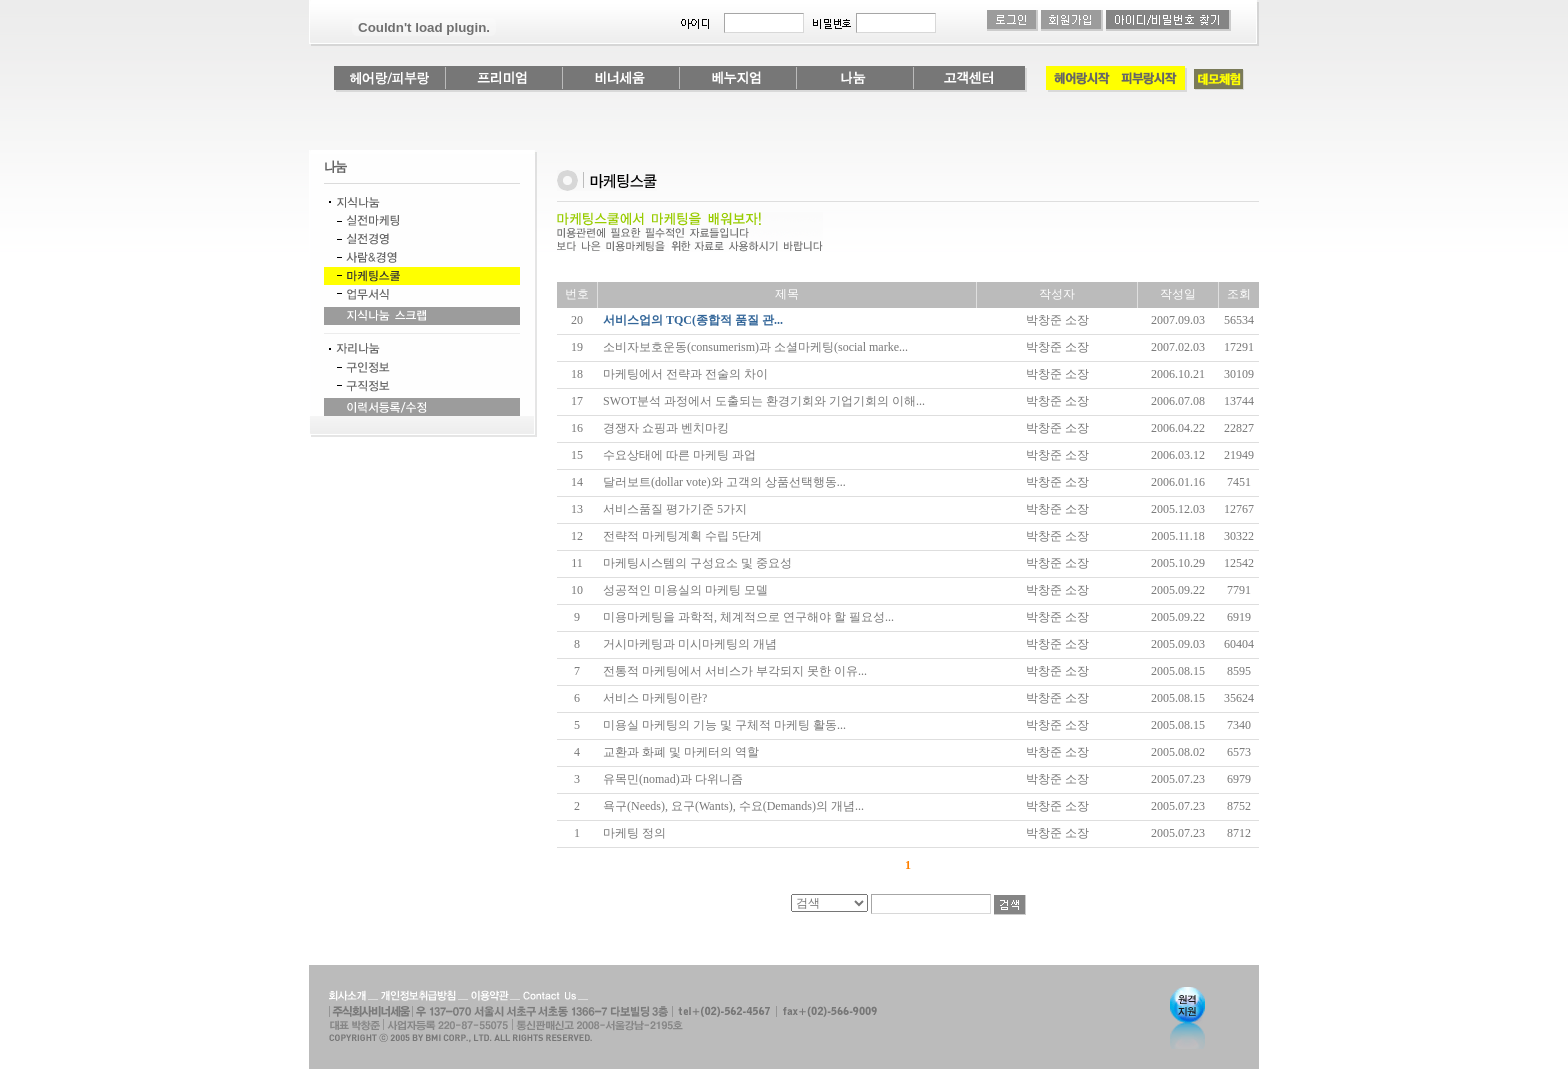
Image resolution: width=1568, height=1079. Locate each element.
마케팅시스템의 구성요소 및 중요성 (697, 563)
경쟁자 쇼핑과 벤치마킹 (666, 428)
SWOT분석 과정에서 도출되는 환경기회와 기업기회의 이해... (764, 401)
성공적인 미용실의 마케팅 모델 (685, 590)
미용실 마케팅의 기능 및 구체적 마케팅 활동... (724, 725)
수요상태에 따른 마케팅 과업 (679, 455)
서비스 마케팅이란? (655, 698)
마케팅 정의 (634, 833)
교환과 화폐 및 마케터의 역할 (681, 752)
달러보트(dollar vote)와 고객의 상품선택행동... (724, 482)
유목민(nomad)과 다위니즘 (673, 779)
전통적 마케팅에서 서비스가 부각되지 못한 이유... (735, 671)
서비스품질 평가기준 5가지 (675, 509)
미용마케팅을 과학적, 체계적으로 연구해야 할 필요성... (748, 617)
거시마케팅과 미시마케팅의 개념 (690, 644)
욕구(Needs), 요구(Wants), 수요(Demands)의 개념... (733, 806)
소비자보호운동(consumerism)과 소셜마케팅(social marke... (755, 347)
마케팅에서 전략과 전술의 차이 (685, 374)
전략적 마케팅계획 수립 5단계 (682, 536)
